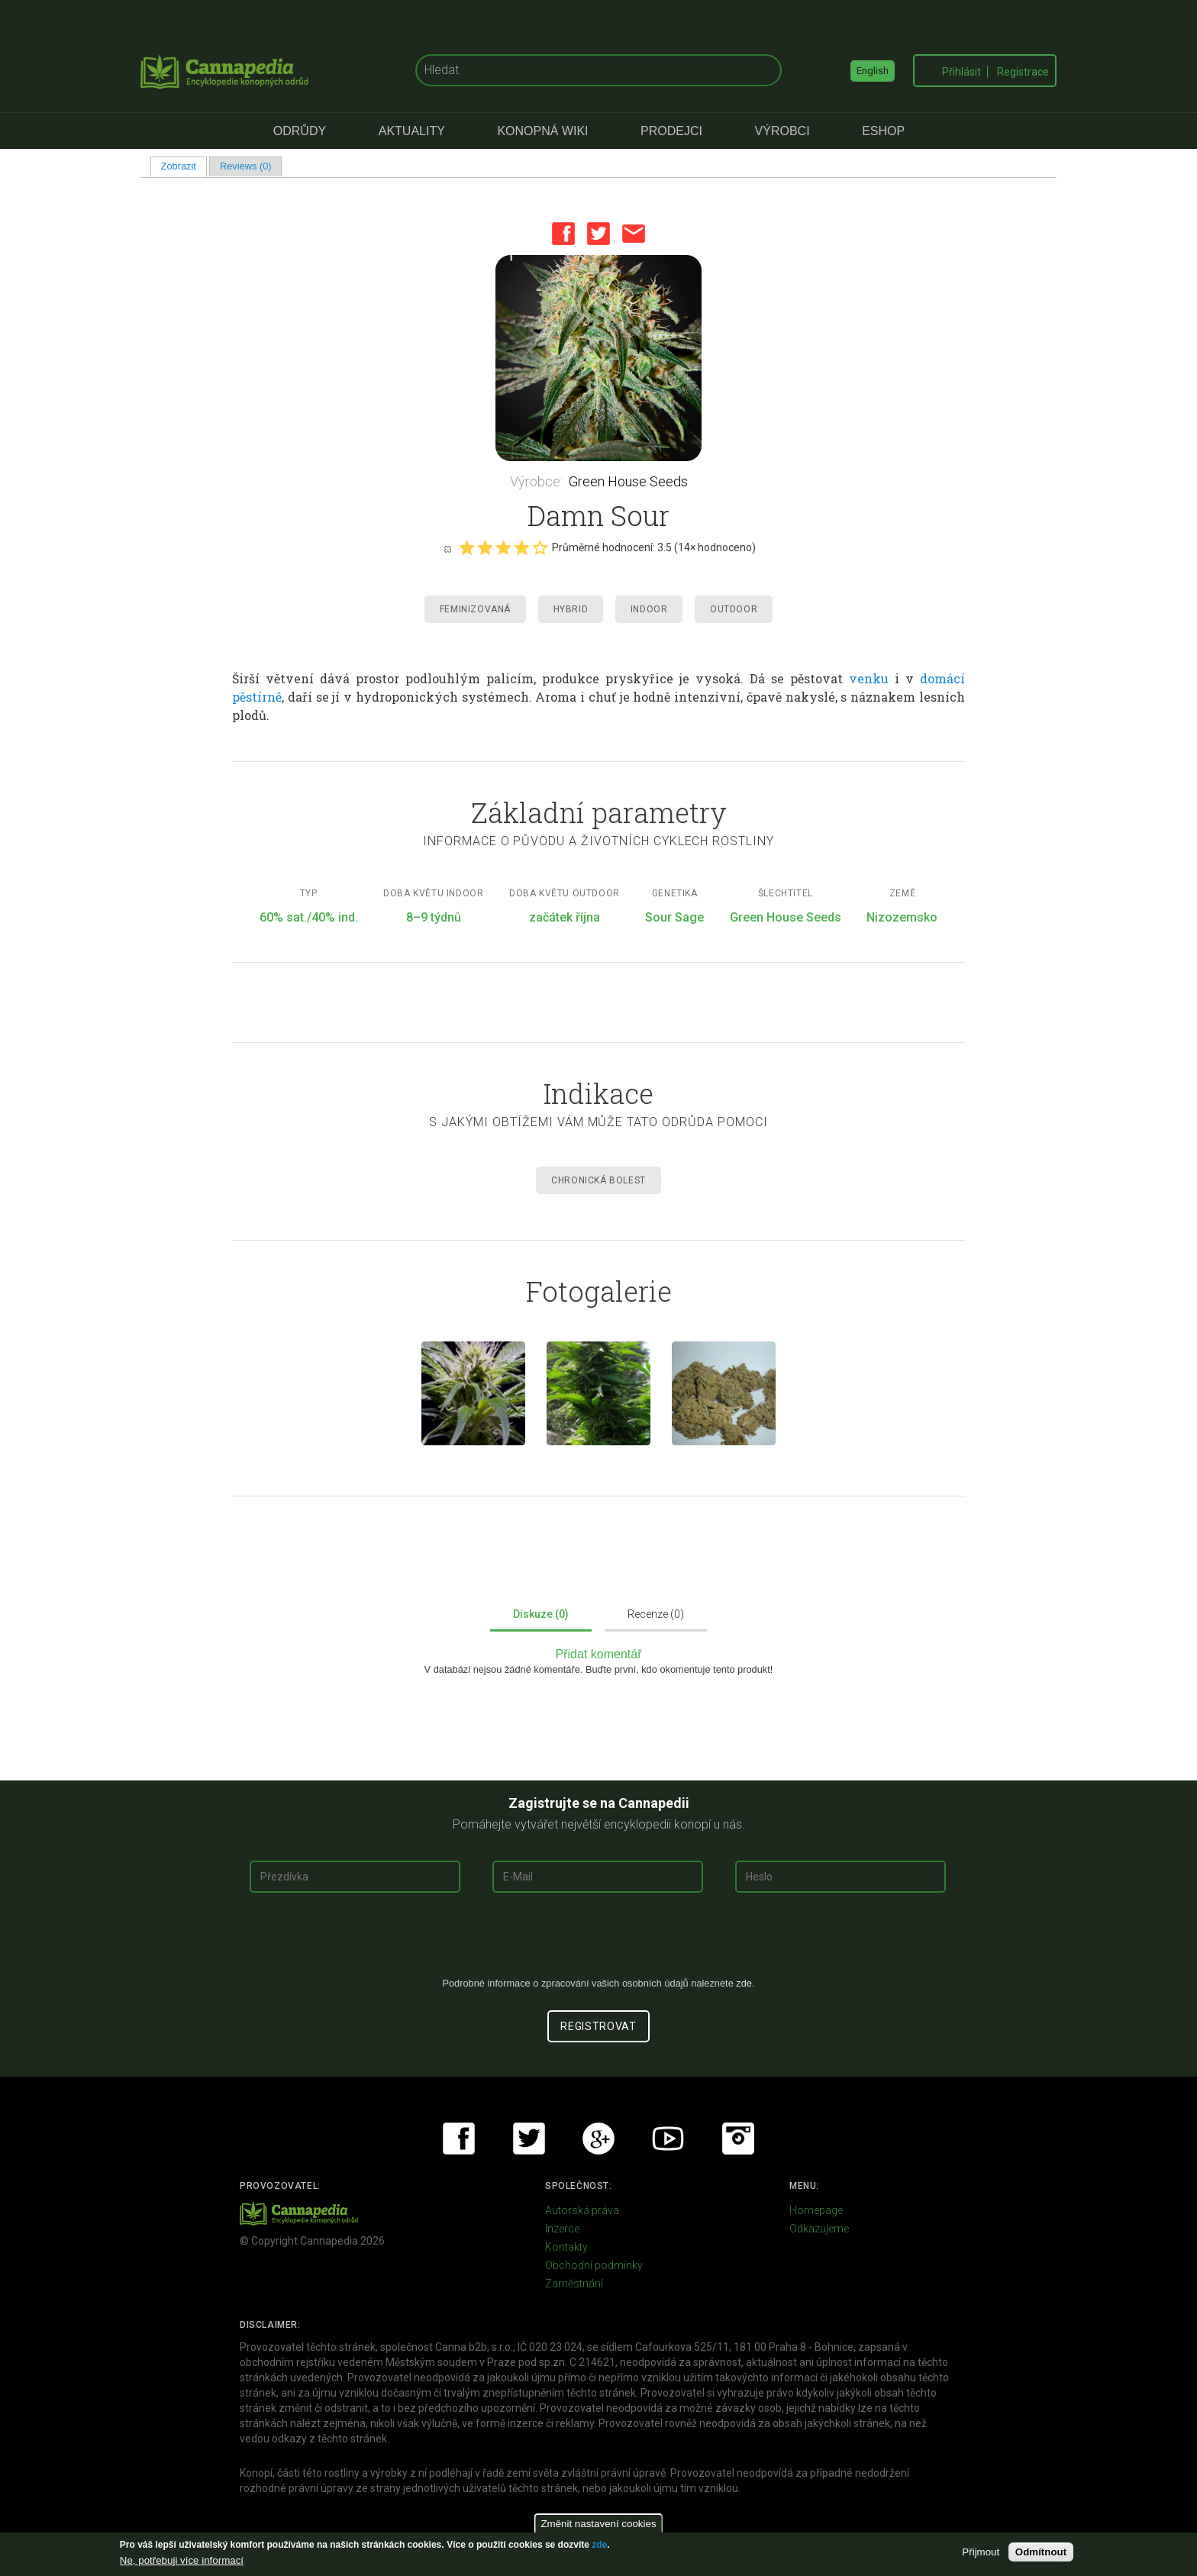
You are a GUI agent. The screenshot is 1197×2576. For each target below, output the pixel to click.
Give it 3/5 (503, 547)
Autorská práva (582, 2210)
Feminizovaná (475, 609)
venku (869, 678)
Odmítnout (1040, 2552)
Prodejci (671, 130)
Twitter (598, 233)
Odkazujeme (819, 2229)
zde (599, 2544)
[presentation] (598, 1941)
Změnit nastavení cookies (598, 2523)
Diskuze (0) (541, 1614)
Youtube (668, 2138)
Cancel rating (447, 548)
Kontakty (566, 2247)
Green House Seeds (628, 481)
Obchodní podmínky (594, 2265)
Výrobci (782, 130)
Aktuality (412, 130)
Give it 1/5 (466, 547)
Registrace (1023, 72)
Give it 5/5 (539, 547)
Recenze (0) (656, 1614)
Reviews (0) (246, 166)
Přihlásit (961, 72)
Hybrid (571, 609)
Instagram (738, 2138)
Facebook (563, 233)
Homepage (816, 2210)
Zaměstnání (574, 2283)
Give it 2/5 (484, 547)
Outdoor (733, 609)
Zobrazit (184, 166)
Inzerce (562, 2229)
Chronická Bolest (598, 1180)
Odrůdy (299, 130)
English (873, 70)
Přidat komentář (599, 1654)
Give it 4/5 (521, 547)
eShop (883, 130)
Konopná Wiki (542, 130)
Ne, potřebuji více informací (182, 2560)
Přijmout (980, 2552)
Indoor (649, 609)
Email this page (633, 233)
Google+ (598, 2138)
